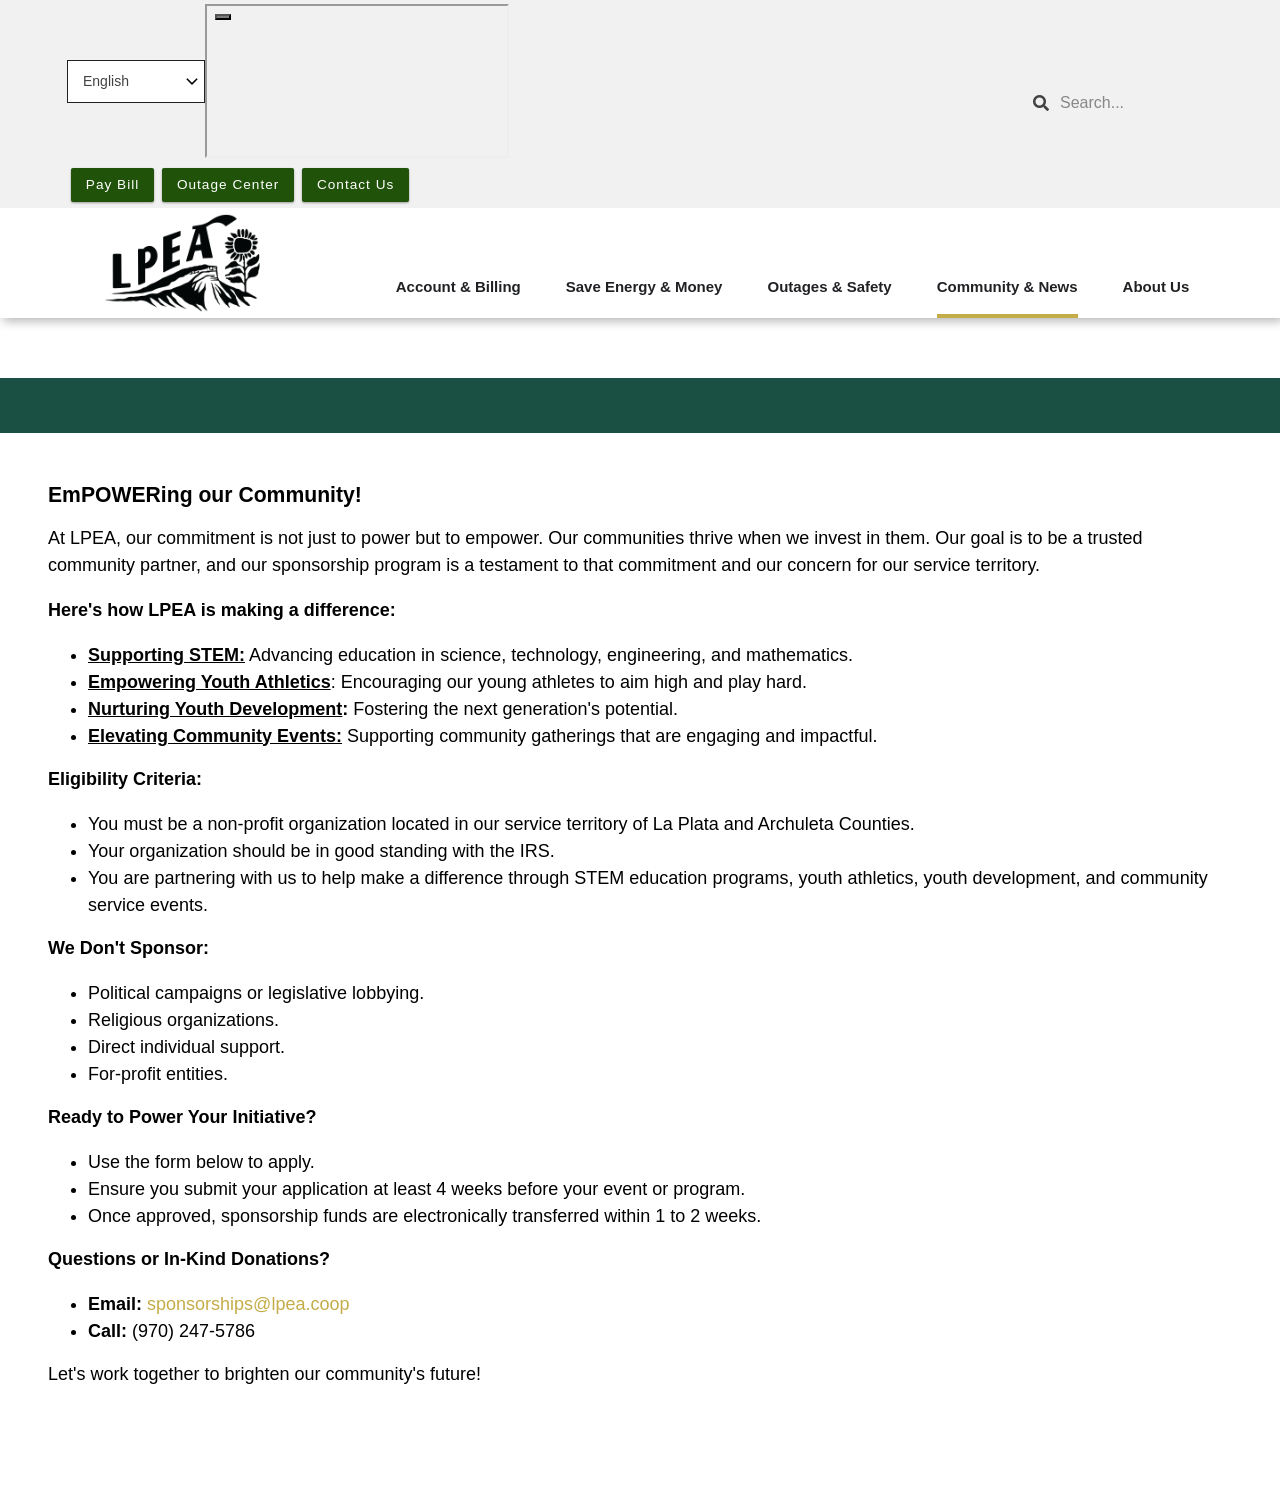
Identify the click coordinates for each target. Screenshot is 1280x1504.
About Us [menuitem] (1156, 286)
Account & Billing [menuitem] (458, 286)
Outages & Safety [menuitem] (829, 286)
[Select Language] (136, 81)
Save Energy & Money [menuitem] (644, 286)
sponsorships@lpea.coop (248, 1304)
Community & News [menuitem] (1007, 286)
